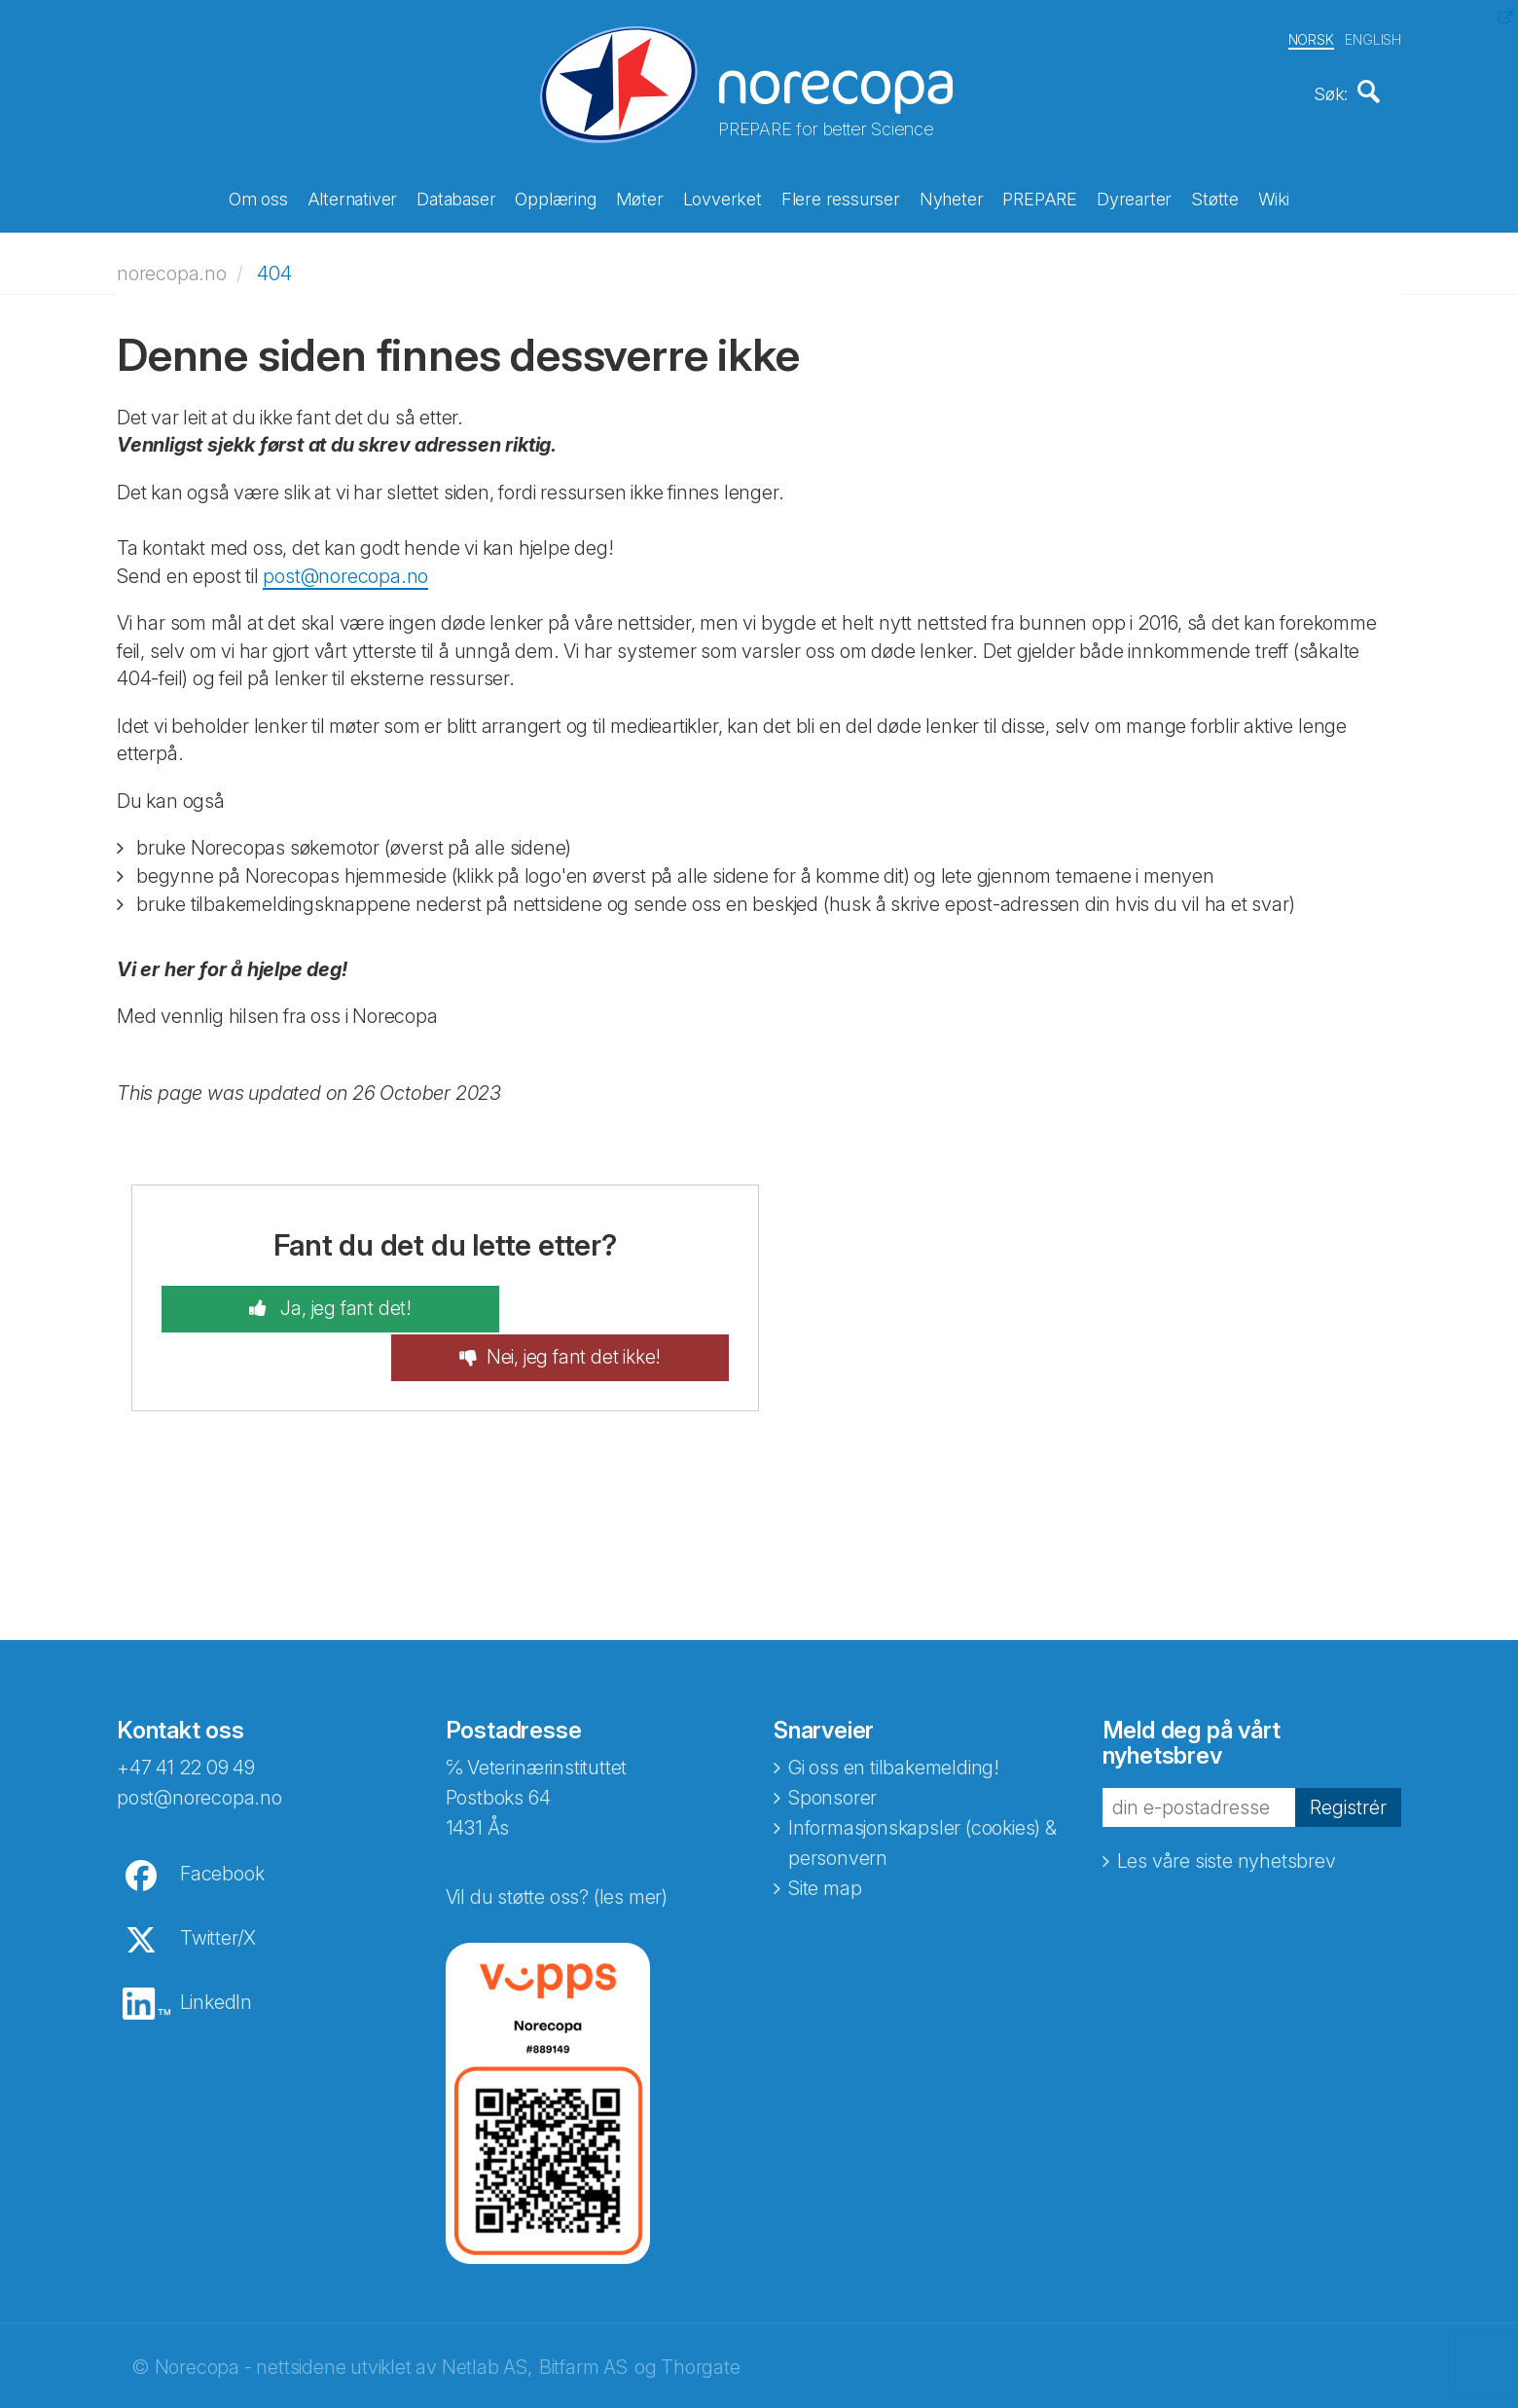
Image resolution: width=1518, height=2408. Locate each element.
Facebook (222, 1820)
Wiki (1273, 197)
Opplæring (555, 197)
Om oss (258, 197)
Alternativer (352, 197)
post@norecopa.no (345, 569)
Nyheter (952, 197)
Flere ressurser (840, 197)
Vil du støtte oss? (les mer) (557, 1843)
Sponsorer (832, 1744)
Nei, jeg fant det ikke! (607, 1303)
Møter (640, 197)
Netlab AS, (487, 2313)
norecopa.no (172, 266)
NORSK (1311, 37)
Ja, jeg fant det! (312, 1303)
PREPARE (1039, 197)
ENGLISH (1373, 37)
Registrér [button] (1348, 1753)
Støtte (1215, 197)
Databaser (455, 197)
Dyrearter (1134, 197)
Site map (824, 1834)
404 (274, 266)
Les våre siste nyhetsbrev (1226, 1807)
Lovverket (722, 197)
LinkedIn (216, 1948)
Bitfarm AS (583, 2313)
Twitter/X (218, 1884)
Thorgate (700, 2313)
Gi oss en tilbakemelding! (893, 1714)
